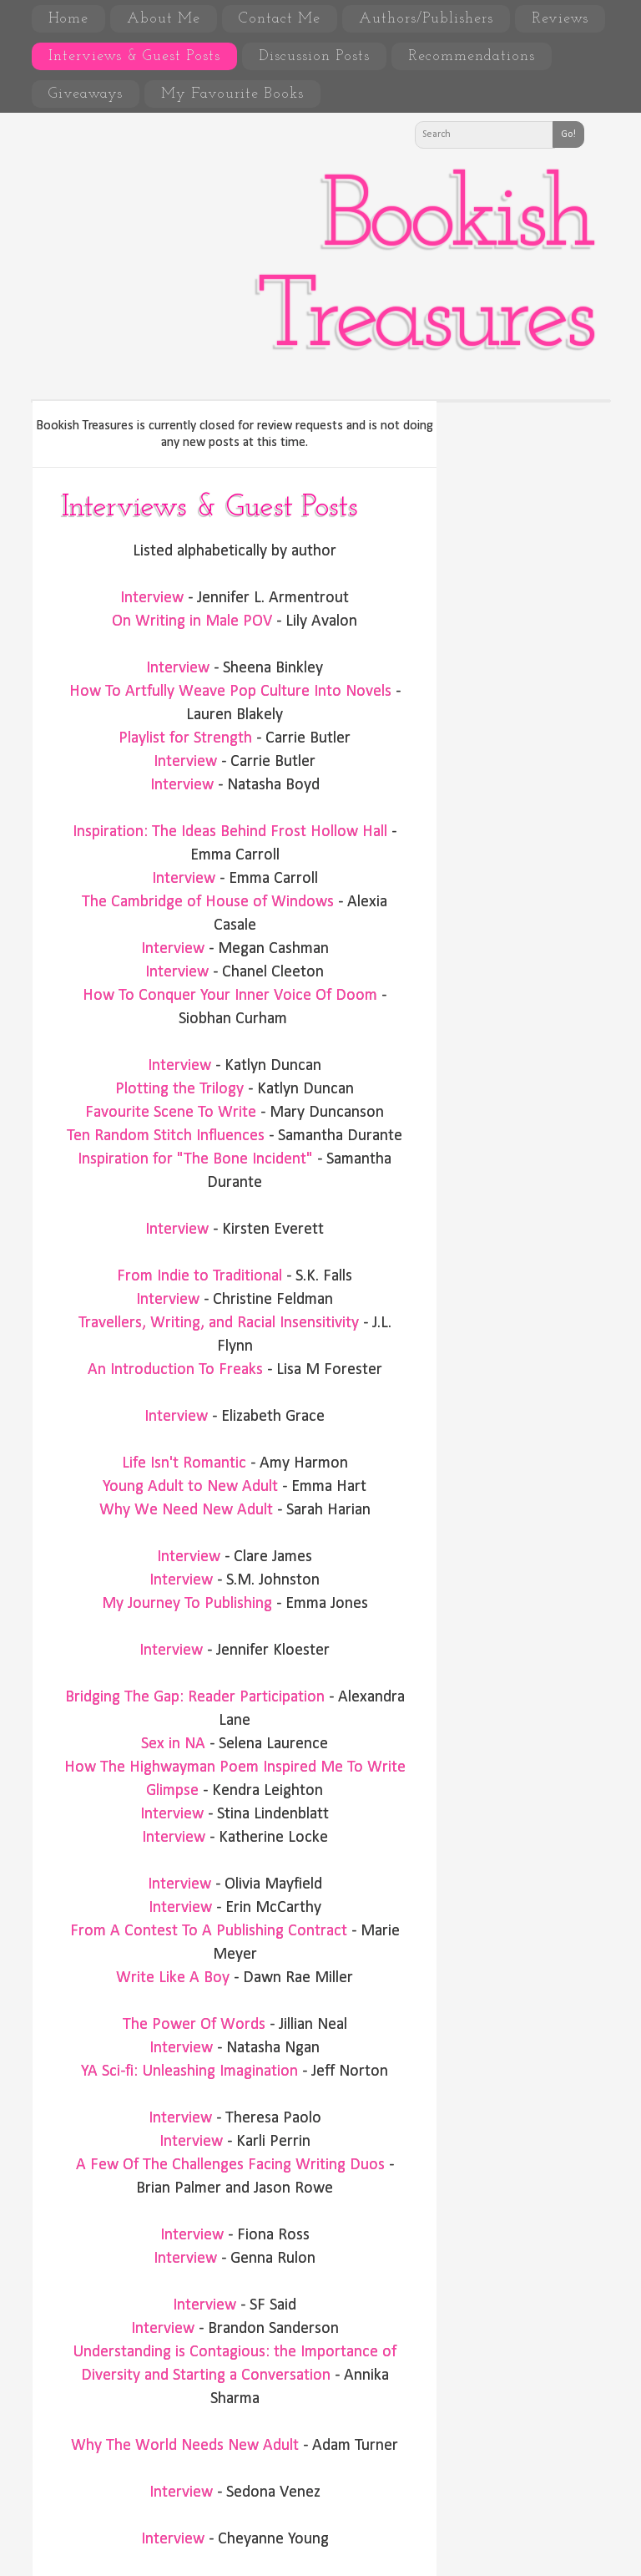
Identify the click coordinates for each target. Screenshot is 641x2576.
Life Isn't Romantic (184, 1463)
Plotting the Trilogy (179, 1089)
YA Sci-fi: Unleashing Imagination (189, 2071)
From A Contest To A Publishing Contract (208, 1931)
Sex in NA (173, 1744)
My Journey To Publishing (187, 1603)
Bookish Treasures (424, 270)
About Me (163, 19)
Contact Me (279, 19)
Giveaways (85, 94)
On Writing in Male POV (192, 621)
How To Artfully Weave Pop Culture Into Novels (230, 691)
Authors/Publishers (426, 19)
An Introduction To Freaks (175, 1370)
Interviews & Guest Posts (134, 56)
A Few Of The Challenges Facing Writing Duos (230, 2165)
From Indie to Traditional (199, 1276)
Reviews (560, 19)
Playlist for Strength (185, 738)
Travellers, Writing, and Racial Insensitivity (218, 1323)
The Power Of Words (194, 2024)
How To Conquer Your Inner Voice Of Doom (230, 995)
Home (68, 19)
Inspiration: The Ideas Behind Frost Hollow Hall (230, 832)
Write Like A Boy (173, 1978)
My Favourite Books (232, 94)
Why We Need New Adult (186, 1510)
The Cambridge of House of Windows (208, 902)
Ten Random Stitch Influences (166, 1136)
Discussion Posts (314, 56)
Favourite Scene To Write (170, 1112)
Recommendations (471, 56)
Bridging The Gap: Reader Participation (195, 1697)
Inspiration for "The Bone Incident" (195, 1159)
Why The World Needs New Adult (185, 2445)
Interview (152, 598)
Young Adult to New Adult (190, 1486)
